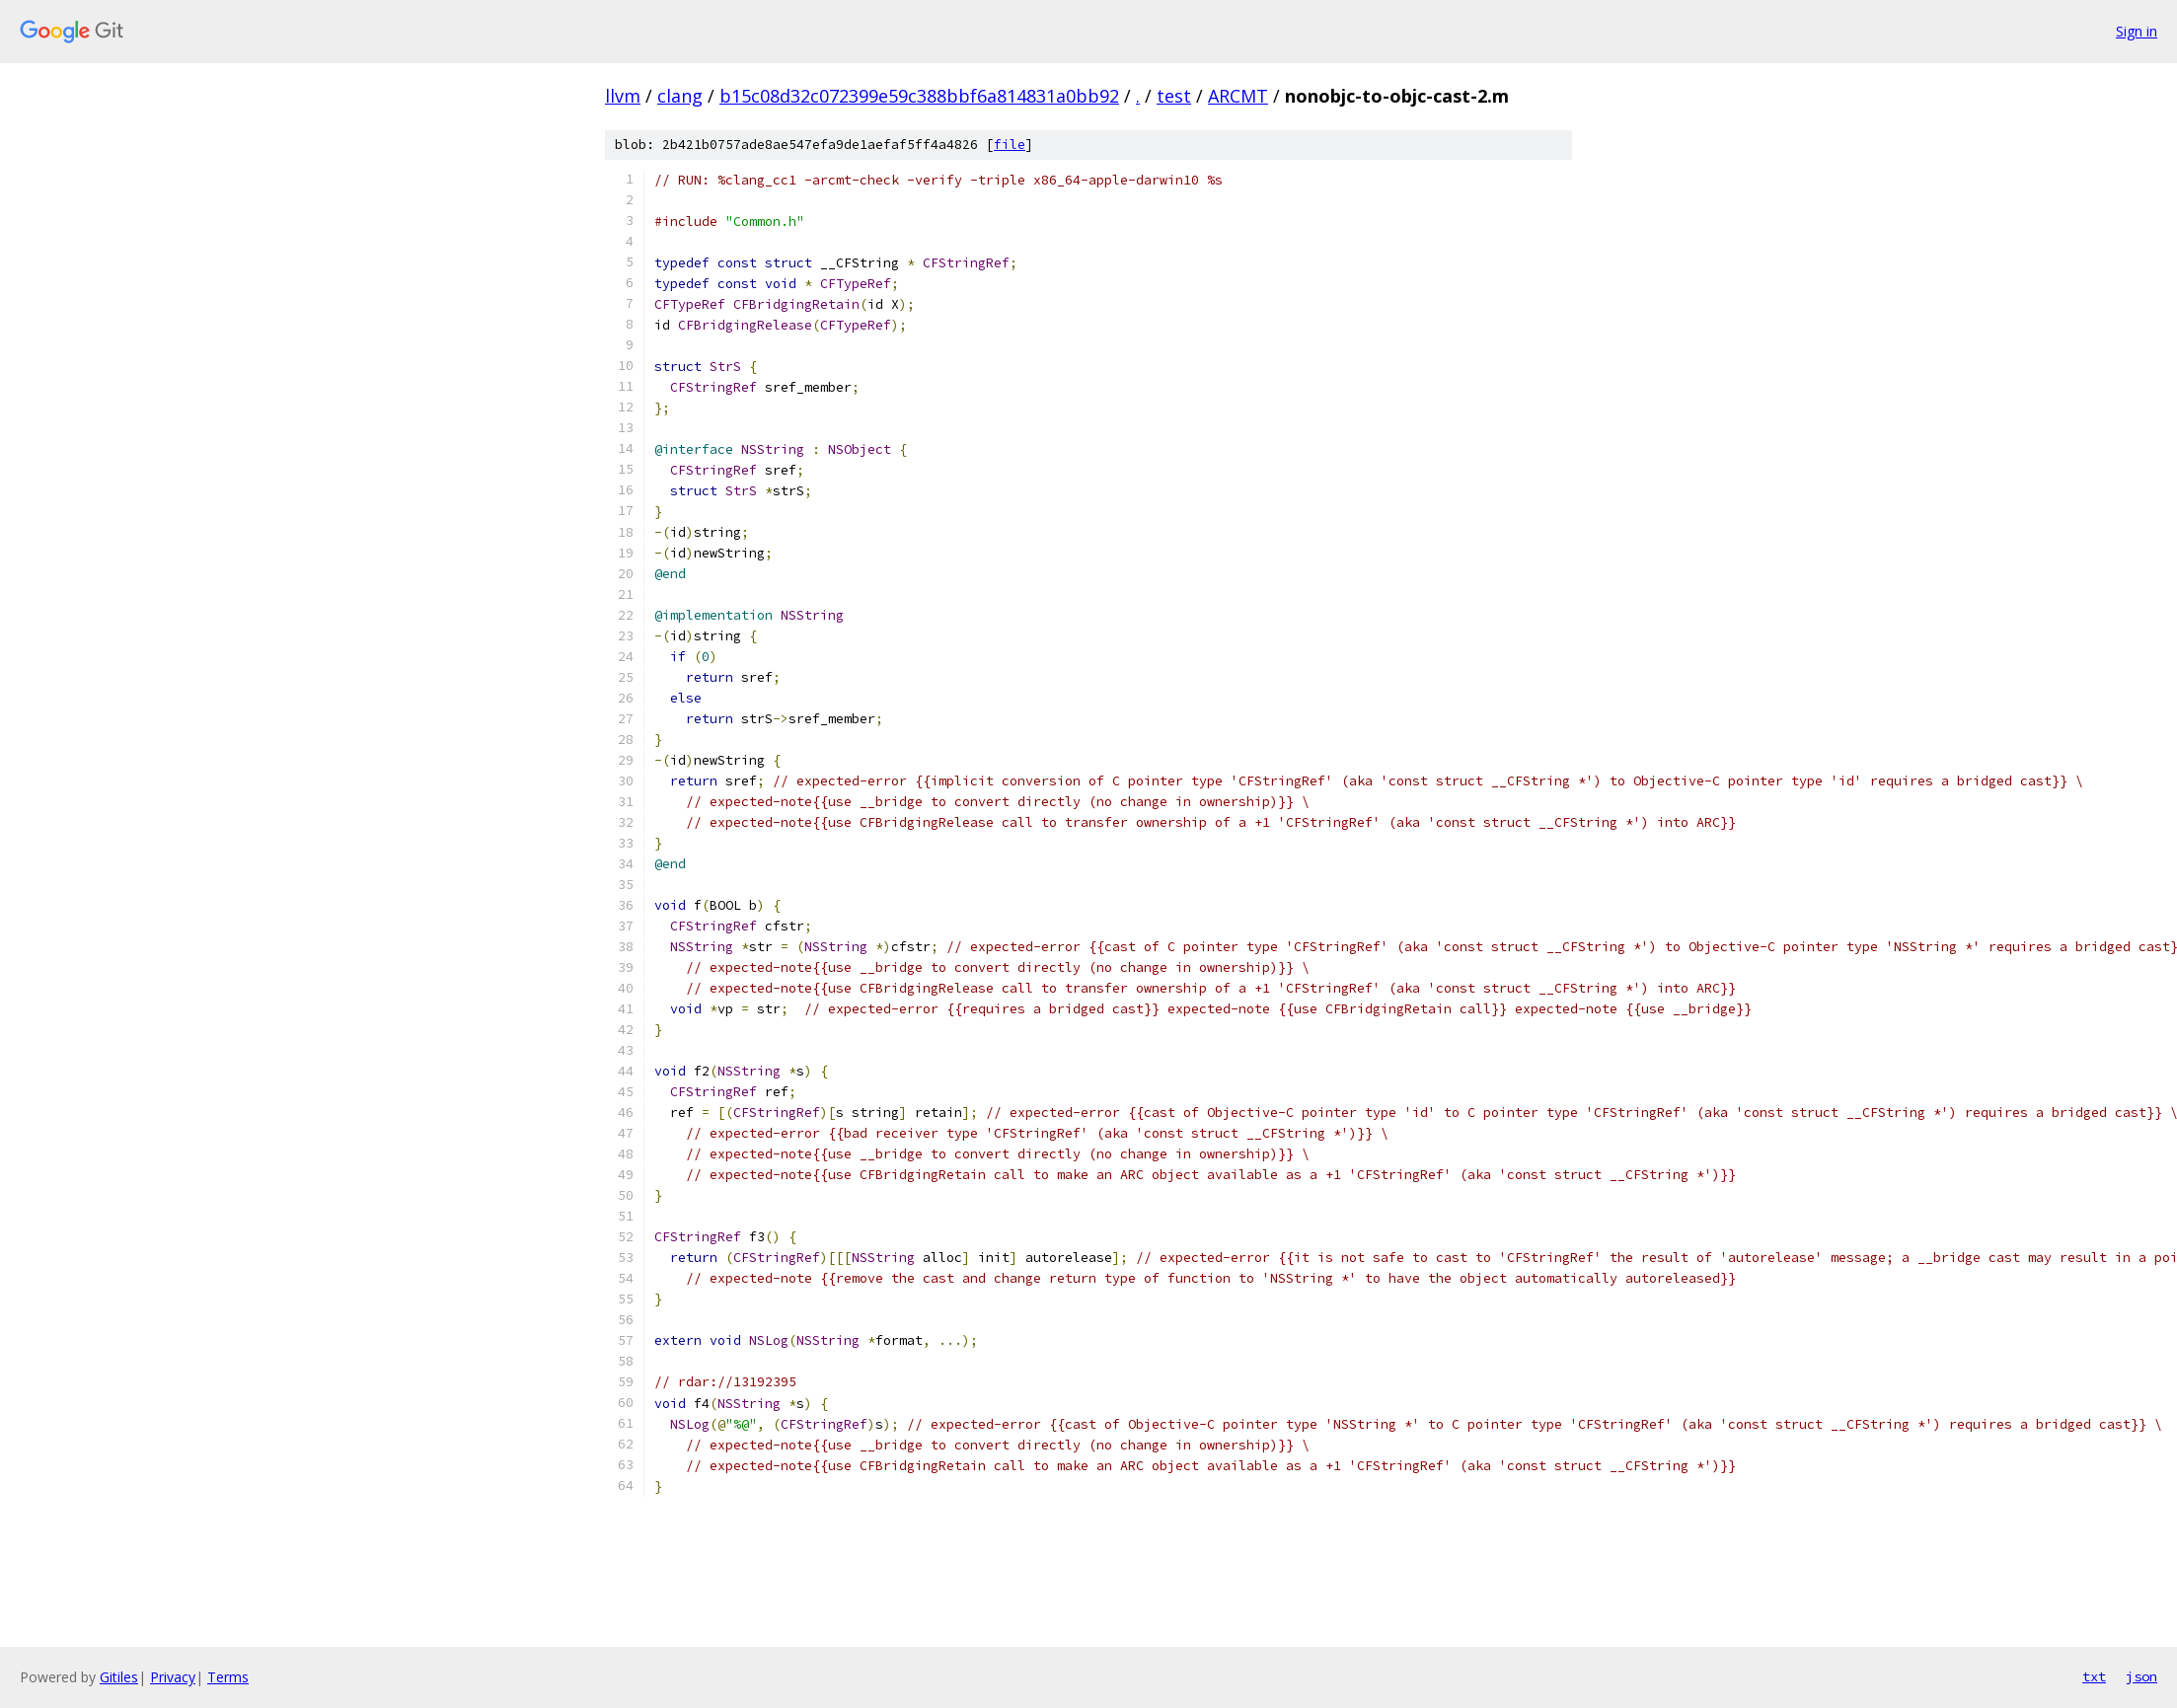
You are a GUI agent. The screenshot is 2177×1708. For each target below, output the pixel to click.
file (1009, 144)
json (2141, 1676)
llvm (622, 96)
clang (680, 96)
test (1174, 96)
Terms (228, 1677)
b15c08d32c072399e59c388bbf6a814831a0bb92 (919, 96)
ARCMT (1238, 96)
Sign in (2136, 31)
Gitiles (119, 1677)
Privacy (172, 1677)
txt (2094, 1676)
